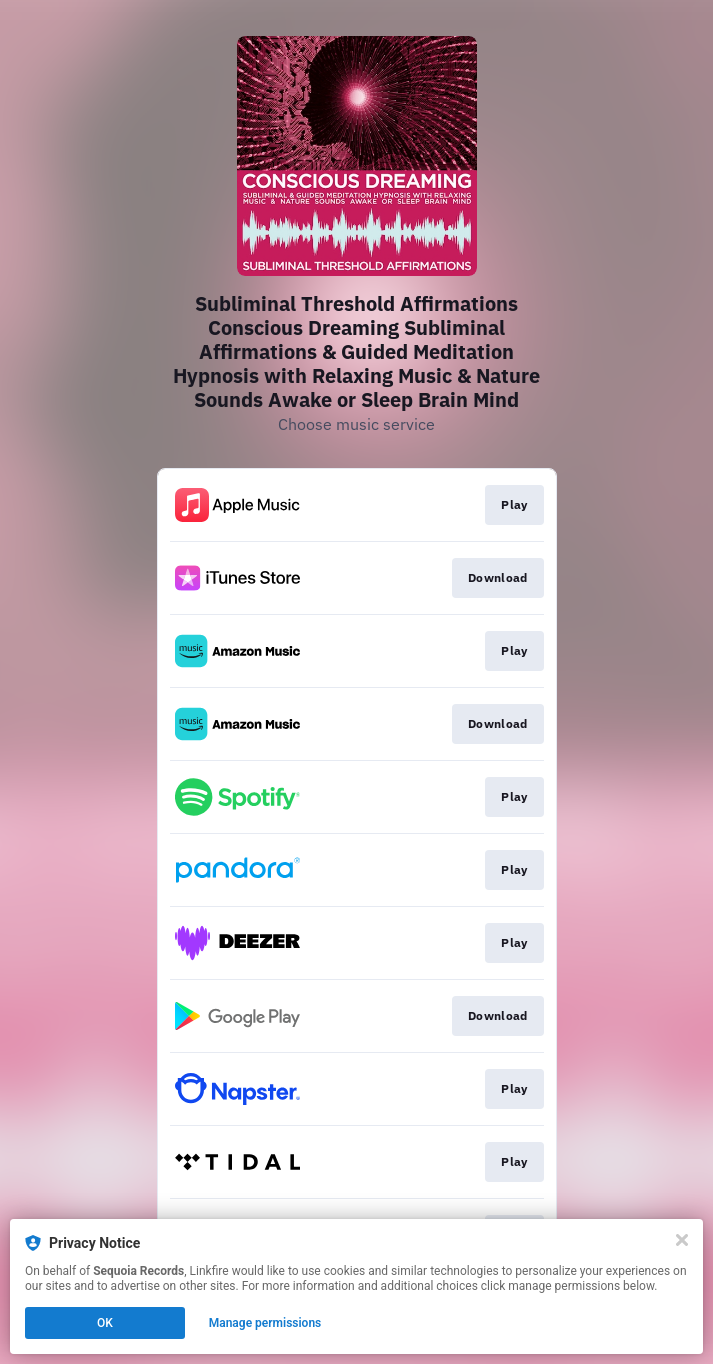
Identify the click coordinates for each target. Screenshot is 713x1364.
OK (105, 1323)
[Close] (682, 1240)
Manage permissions (265, 1323)
